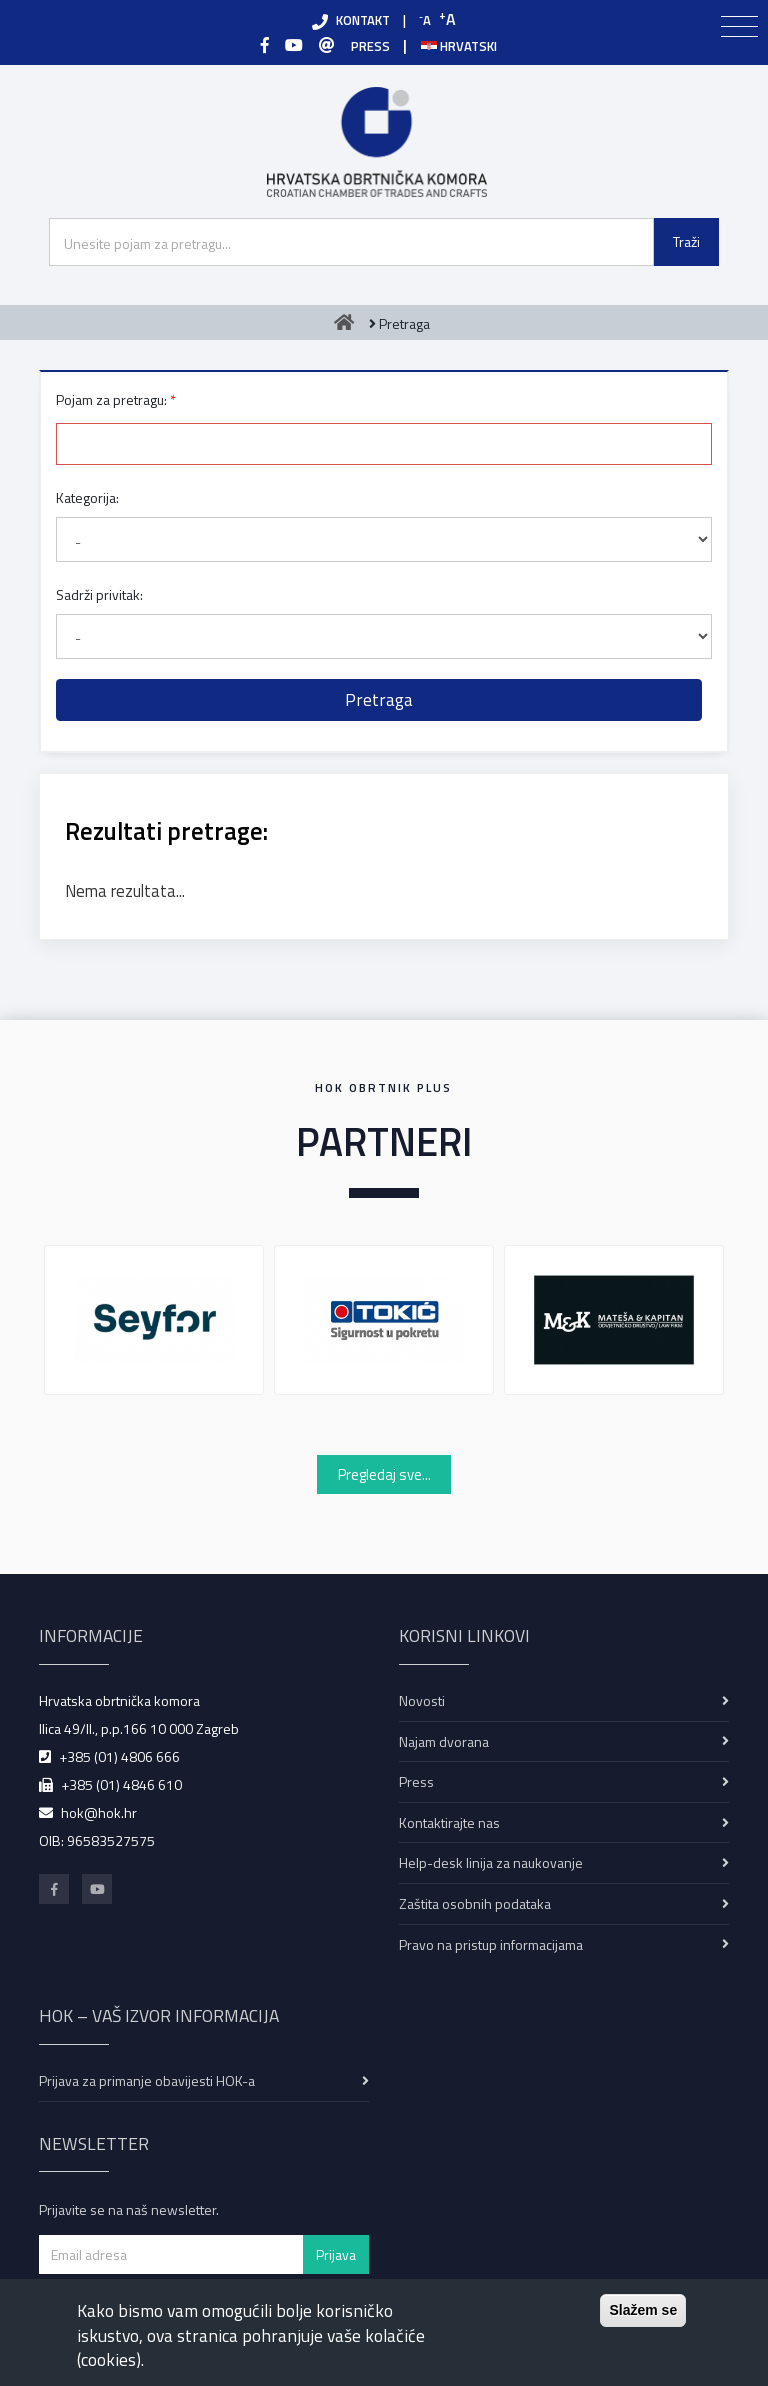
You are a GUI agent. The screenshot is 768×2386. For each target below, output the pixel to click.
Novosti (422, 1700)
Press (416, 1781)
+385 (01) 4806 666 (119, 1756)
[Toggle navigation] (739, 27)
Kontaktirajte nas (449, 1822)
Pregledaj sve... (384, 1474)
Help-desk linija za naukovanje (491, 1862)
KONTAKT (363, 20)
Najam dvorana (444, 1741)
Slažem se (643, 2310)
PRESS (370, 46)
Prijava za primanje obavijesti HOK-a (147, 2080)
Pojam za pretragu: (111, 399)
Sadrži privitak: (99, 594)
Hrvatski (459, 46)
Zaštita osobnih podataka (475, 1903)
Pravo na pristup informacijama (491, 1944)
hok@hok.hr (99, 1812)
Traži (686, 241)
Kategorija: (87, 497)
